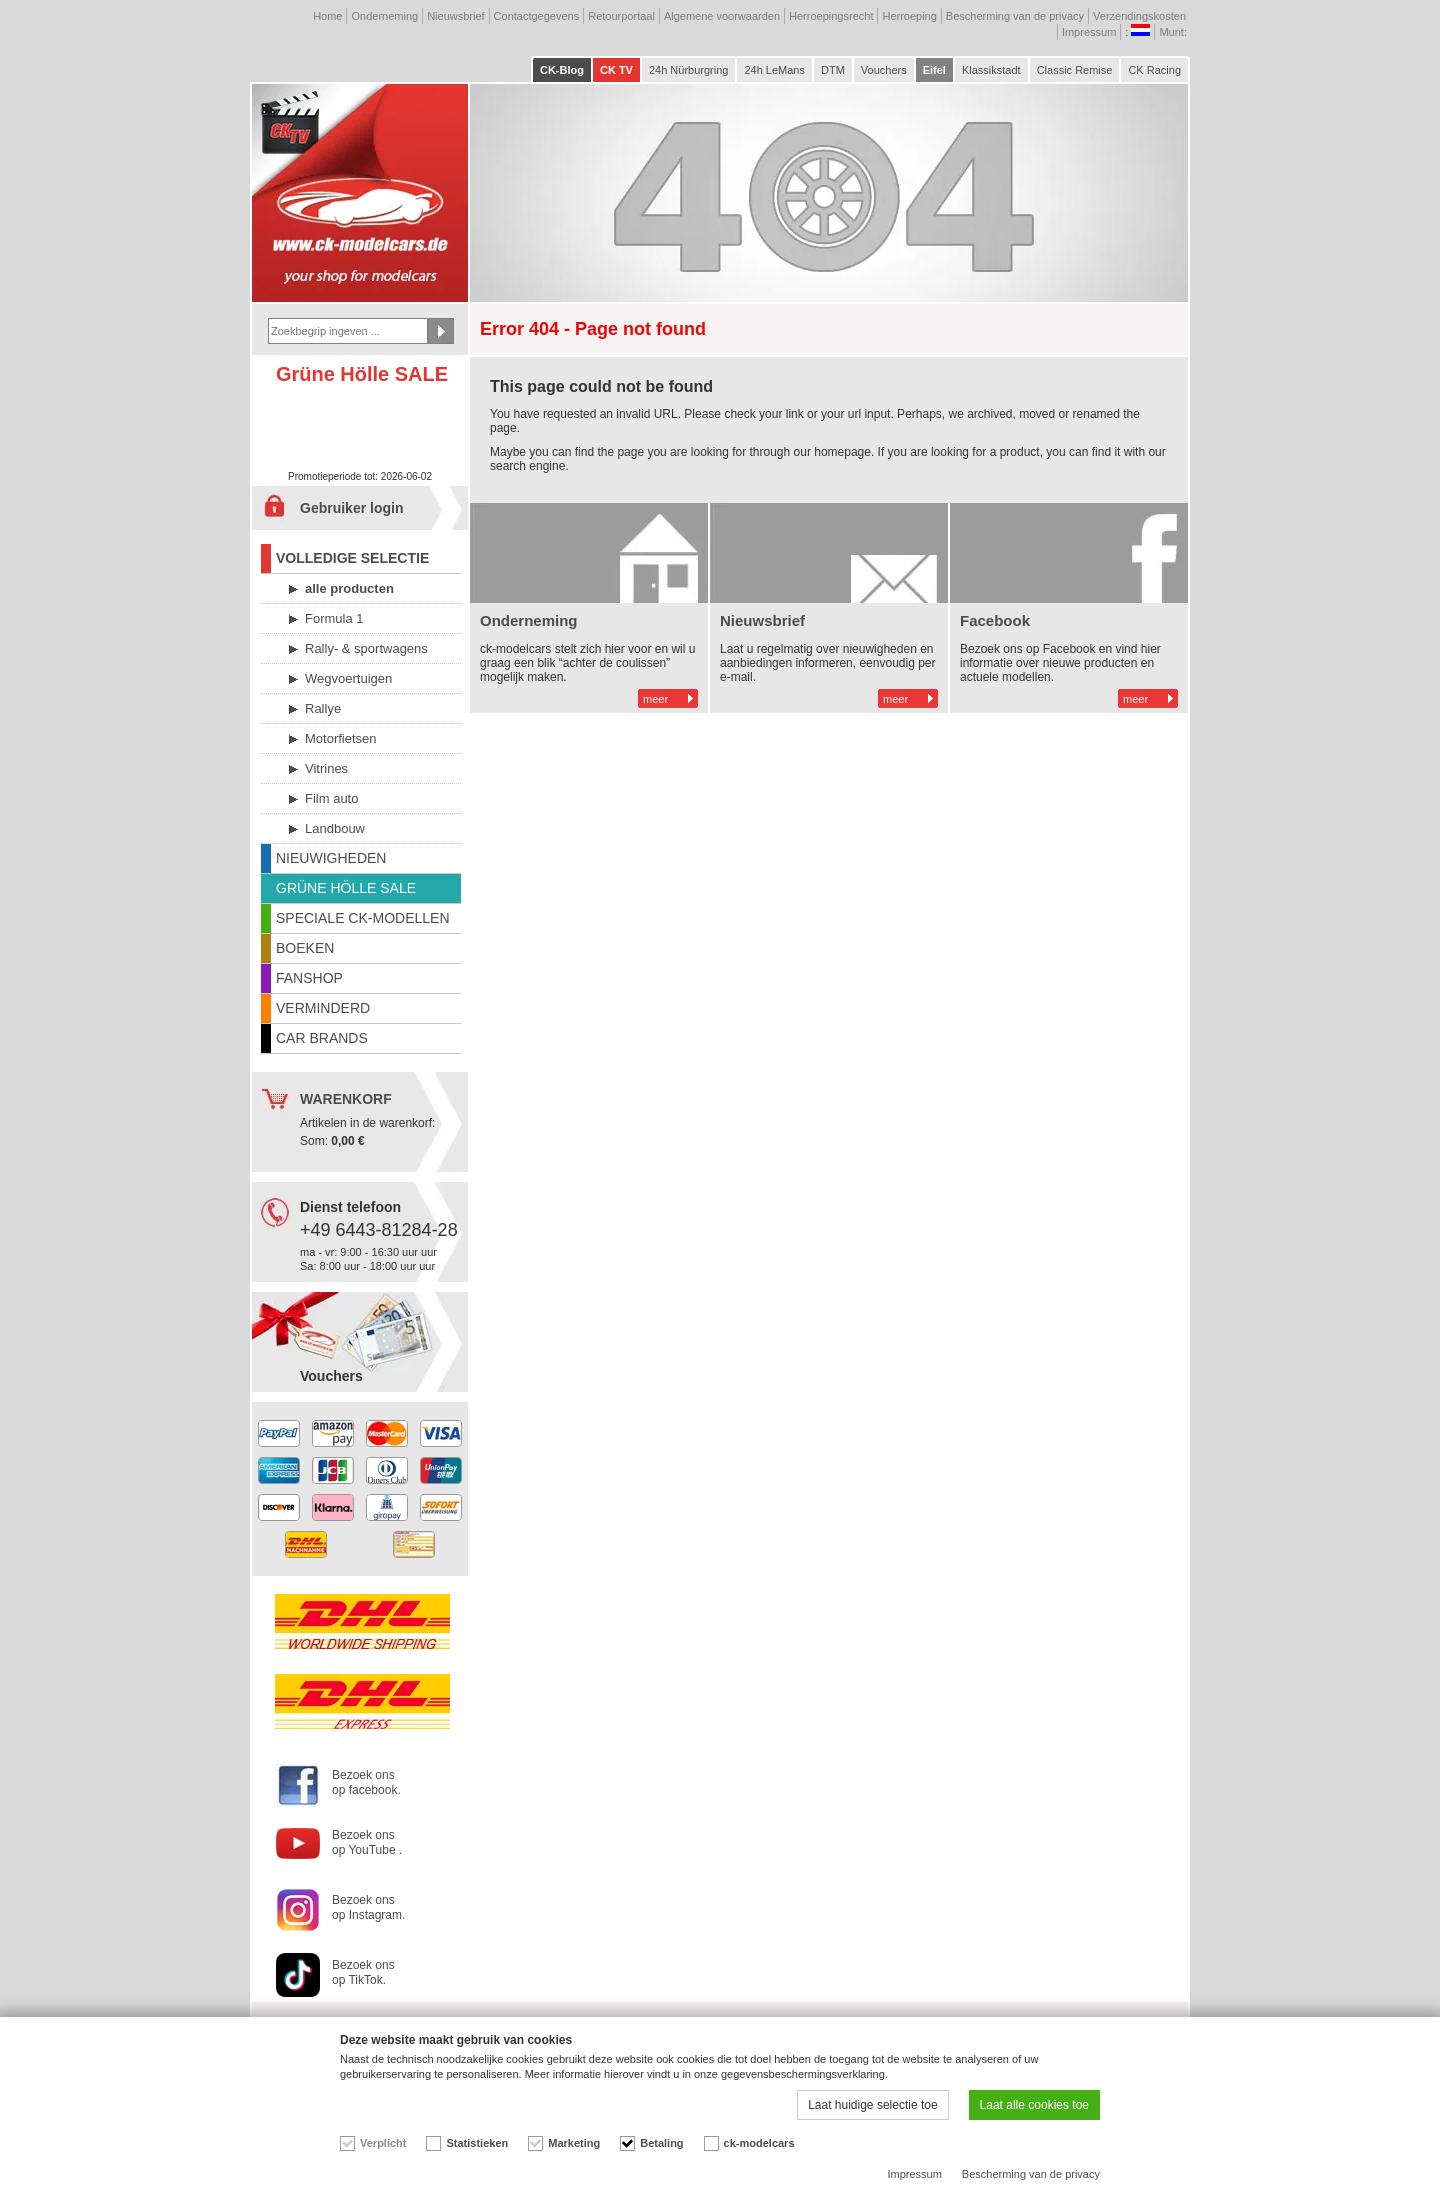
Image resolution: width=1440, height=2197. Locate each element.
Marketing (574, 2143)
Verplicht (383, 2143)
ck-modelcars (759, 2143)
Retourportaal (621, 16)
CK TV (616, 70)
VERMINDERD (323, 1008)
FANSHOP (309, 978)
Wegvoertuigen (348, 678)
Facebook (995, 620)
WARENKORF (346, 1099)
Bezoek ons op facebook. (366, 1782)
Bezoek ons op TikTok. (363, 1972)
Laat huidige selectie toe (872, 2105)
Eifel (934, 70)
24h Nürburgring (689, 70)
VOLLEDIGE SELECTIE (352, 558)
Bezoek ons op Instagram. (368, 1907)
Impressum (1089, 32)
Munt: (1174, 32)
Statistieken (477, 2143)
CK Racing (1154, 70)
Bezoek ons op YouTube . (367, 1842)
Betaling (661, 2143)
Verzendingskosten (1139, 16)
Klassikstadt (991, 70)
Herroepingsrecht (831, 16)
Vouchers (884, 70)
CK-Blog (562, 70)
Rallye (323, 708)
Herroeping (909, 16)
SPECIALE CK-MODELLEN (363, 918)
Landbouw (335, 828)
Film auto (331, 798)
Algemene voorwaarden (722, 16)
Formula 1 (334, 618)
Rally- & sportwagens (366, 648)
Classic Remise (1075, 70)
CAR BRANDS (322, 1038)
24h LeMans (774, 70)
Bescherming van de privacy (1015, 16)
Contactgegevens (537, 16)
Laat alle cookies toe (1034, 2105)
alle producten (349, 588)
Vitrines (326, 768)
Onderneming (384, 16)
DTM (833, 70)
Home (327, 16)
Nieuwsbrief (455, 16)
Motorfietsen (341, 738)
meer (655, 699)
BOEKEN (305, 948)
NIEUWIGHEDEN (331, 858)
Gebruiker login (351, 508)
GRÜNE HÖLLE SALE (346, 888)
